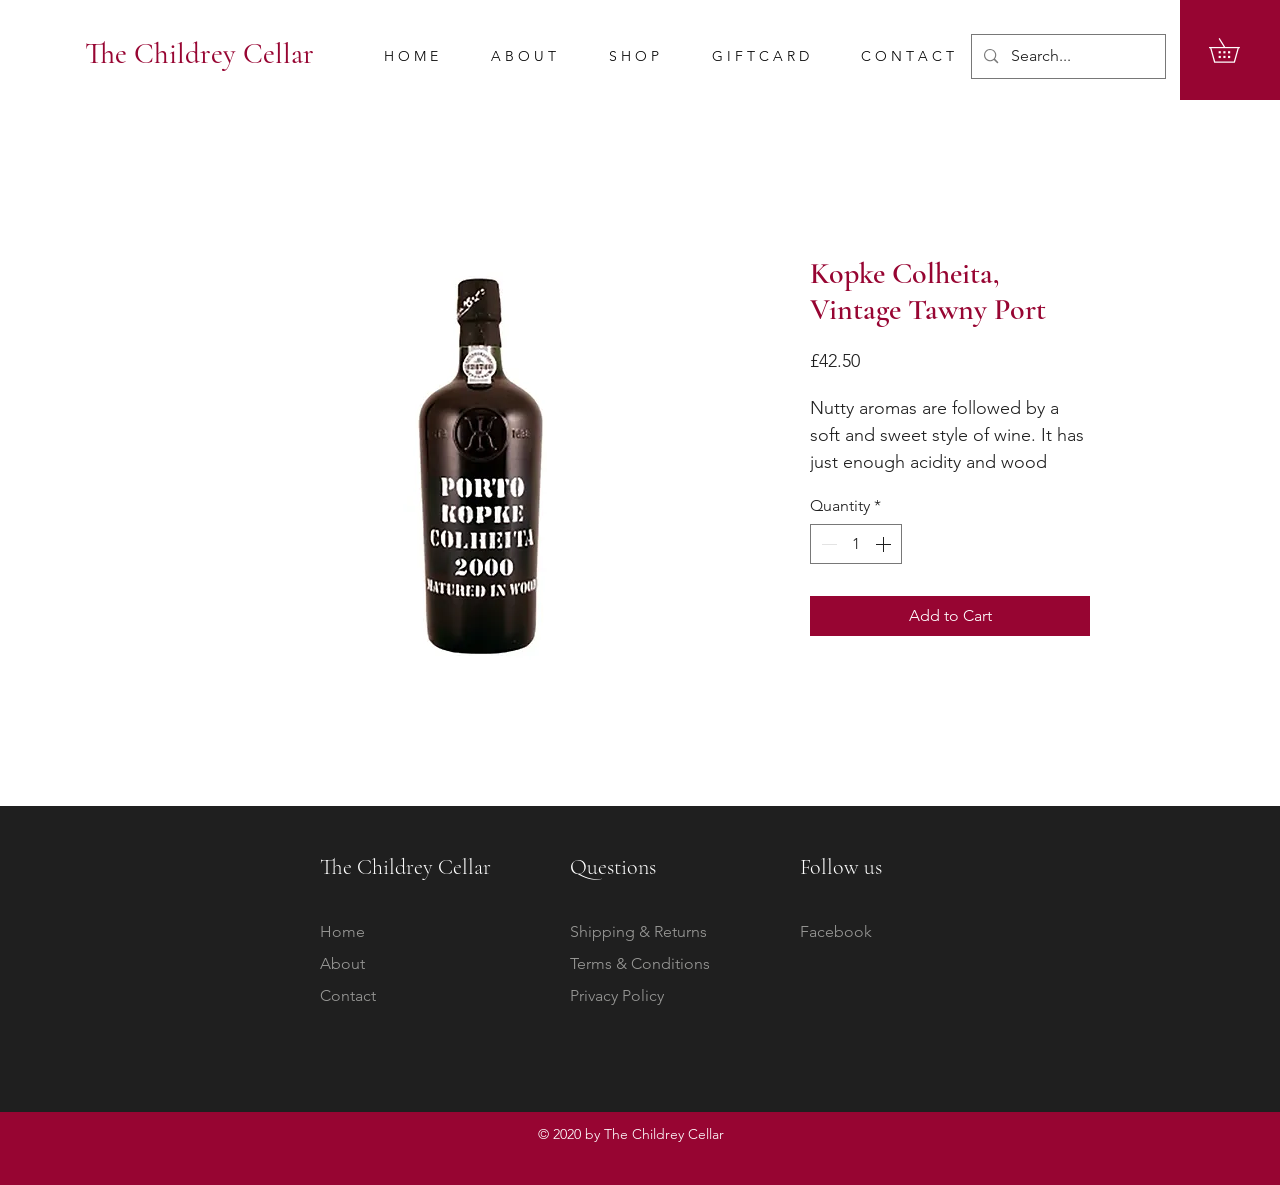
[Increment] (885, 544)
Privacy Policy (617, 995)
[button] (1236, 50)
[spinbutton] (856, 544)
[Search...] (1067, 56)
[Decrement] (827, 544)
